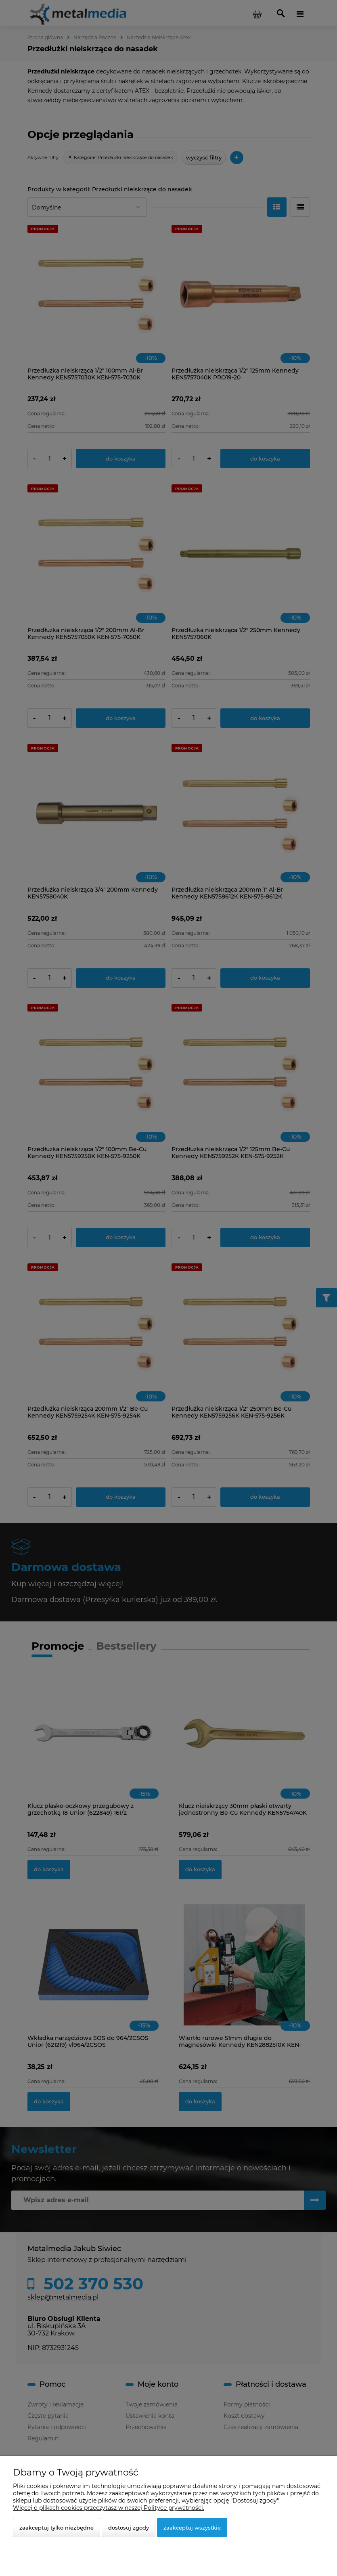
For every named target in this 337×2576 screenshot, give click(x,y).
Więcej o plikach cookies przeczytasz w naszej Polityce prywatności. (108, 2507)
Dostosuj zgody (128, 2527)
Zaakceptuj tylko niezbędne (56, 2527)
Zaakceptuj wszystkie (192, 2527)
